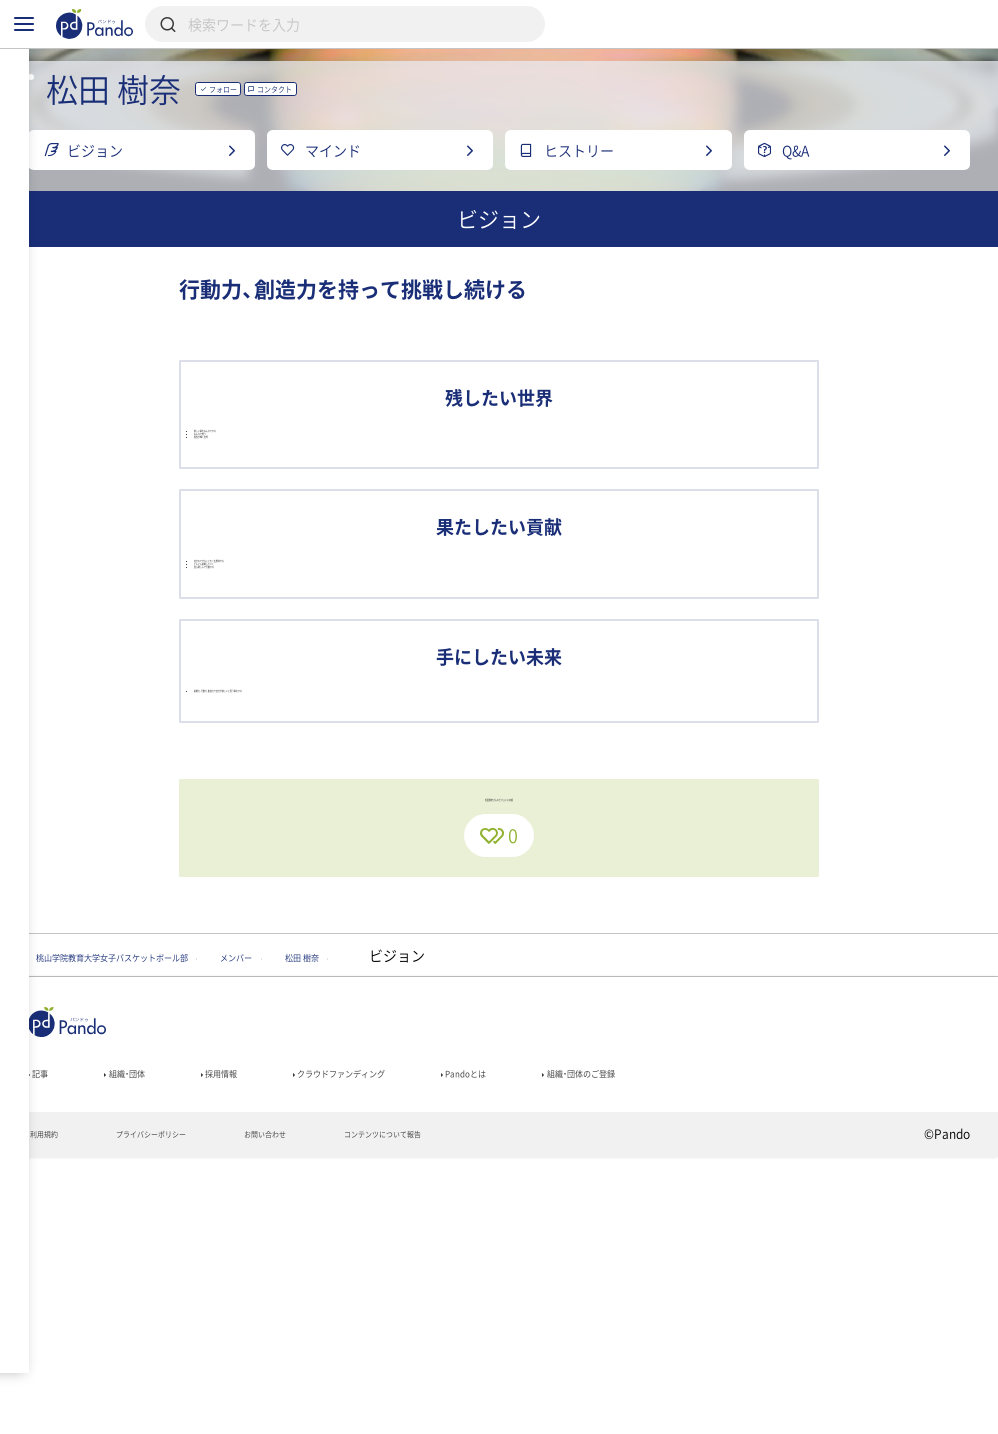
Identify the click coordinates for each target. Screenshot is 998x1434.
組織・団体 (154, 1339)
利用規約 (53, 1410)
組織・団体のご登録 (777, 1339)
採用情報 (276, 1339)
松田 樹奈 (505, 1212)
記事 (45, 1339)
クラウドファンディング (444, 1339)
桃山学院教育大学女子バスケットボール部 (175, 1212)
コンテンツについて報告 (512, 1410)
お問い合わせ (351, 1410)
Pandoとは (619, 1339)
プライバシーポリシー (196, 1410)
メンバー (392, 1212)
